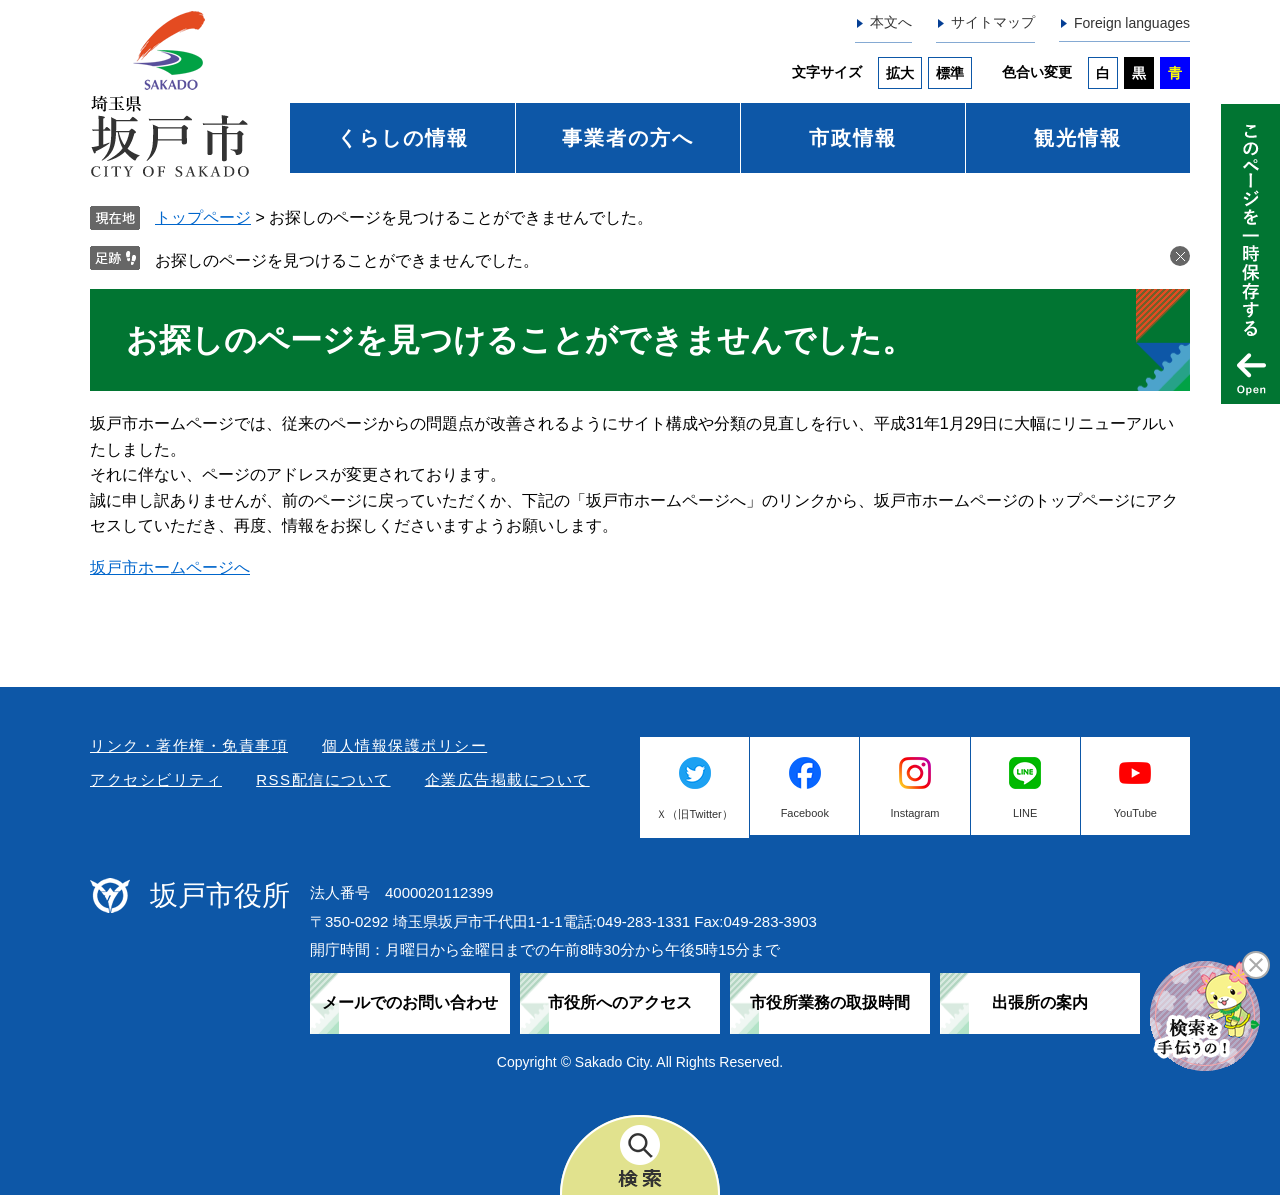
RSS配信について (323, 779)
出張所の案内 (1040, 1002)
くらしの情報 (403, 138)
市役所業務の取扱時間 (830, 1002)
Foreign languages (1132, 23)
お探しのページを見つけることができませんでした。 (347, 260)
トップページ (203, 217)
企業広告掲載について (507, 779)
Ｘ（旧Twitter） (694, 814)
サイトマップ (993, 22)
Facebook (805, 813)
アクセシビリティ (156, 779)
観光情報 (1078, 138)
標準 (950, 73)
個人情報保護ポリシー (404, 745)
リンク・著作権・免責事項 (189, 745)
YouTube (1135, 813)
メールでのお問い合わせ (410, 1002)
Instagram (915, 813)
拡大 (900, 73)
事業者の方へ (628, 138)
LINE (1025, 813)
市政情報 (853, 138)
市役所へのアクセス (620, 1002)
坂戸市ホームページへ (170, 567)
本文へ (891, 22)
